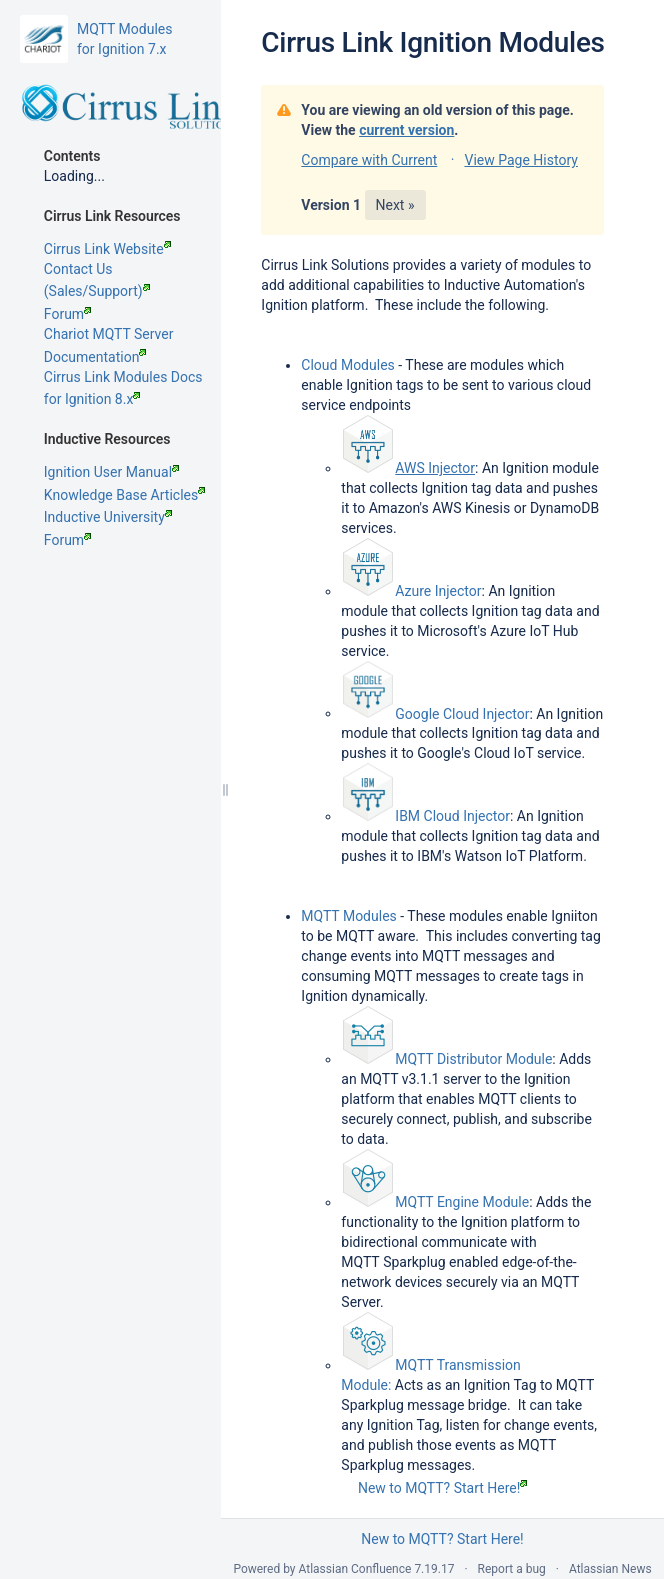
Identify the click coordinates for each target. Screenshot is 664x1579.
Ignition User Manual (111, 472)
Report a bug (512, 1569)
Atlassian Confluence (355, 1569)
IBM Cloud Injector (452, 816)
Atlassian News (610, 1569)
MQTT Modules (348, 916)
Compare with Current (369, 160)
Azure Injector (438, 591)
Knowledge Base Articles (124, 495)
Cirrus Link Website (107, 249)
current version (406, 130)
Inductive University (108, 517)
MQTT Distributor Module (473, 1059)
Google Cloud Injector (462, 713)
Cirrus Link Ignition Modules (432, 42)
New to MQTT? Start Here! (442, 1488)
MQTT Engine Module (462, 1202)
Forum (67, 314)
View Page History (520, 160)
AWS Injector (435, 468)
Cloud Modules (347, 365)
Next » (395, 205)
